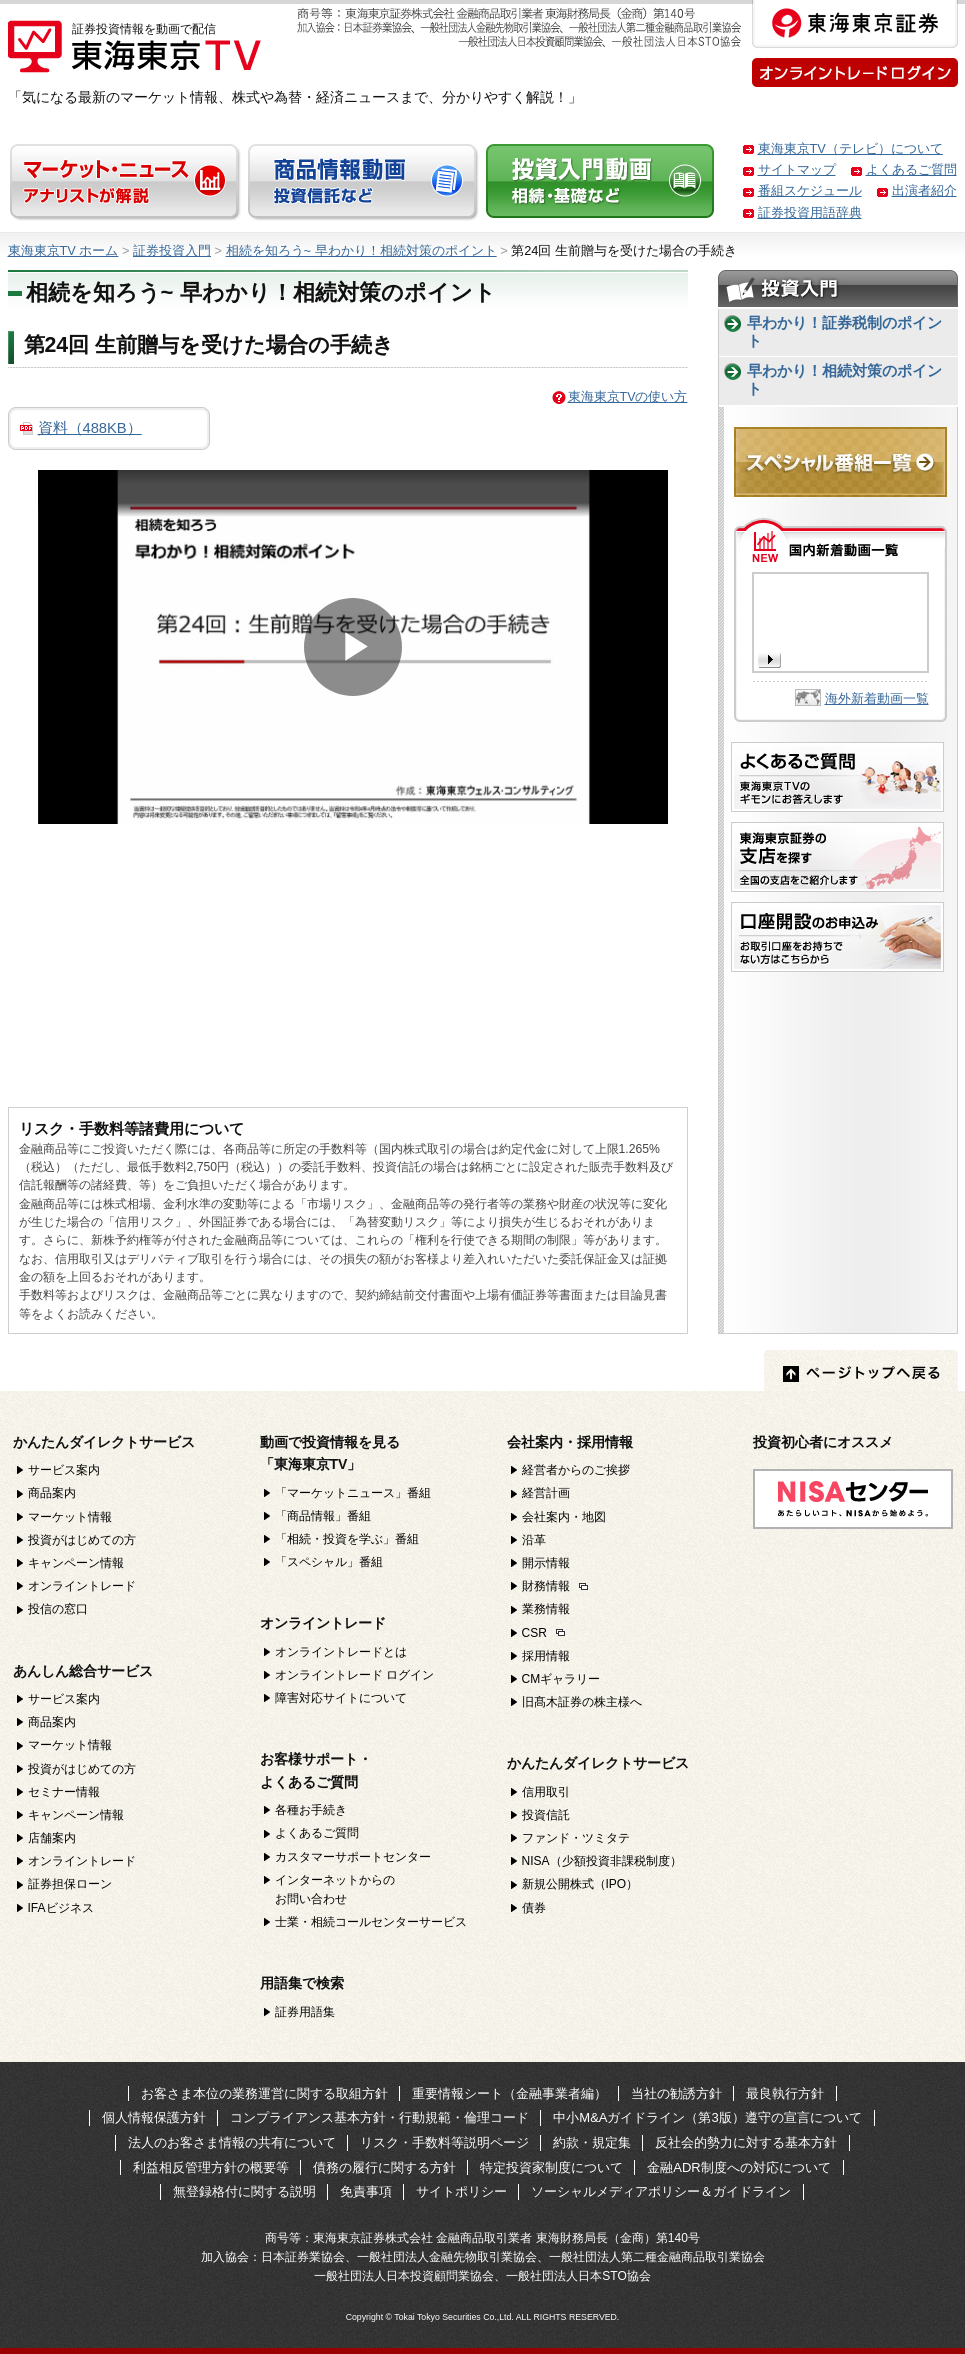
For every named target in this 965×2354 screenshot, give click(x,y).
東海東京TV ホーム (63, 250)
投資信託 (546, 1815)
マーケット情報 (70, 1517)
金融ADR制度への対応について (738, 2167)
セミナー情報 (64, 1792)
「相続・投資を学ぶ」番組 (347, 1539)
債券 (534, 1908)
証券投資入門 (172, 250)
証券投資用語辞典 (810, 212)
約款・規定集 (592, 2142)
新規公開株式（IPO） (580, 1884)
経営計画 (546, 1493)
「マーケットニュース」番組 (353, 1493)
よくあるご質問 (911, 169)
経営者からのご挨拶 (576, 1470)
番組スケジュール (810, 190)
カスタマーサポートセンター (353, 1857)
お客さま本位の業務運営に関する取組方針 (264, 2093)
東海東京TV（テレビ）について (850, 148)
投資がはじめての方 (82, 1540)
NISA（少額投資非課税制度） (602, 1861)
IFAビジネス (61, 1908)
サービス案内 (64, 1470)
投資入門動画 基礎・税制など (602, 182)
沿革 (534, 1540)
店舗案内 (52, 1838)
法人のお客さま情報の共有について (232, 2142)
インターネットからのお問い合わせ (335, 1889)
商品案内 (52, 1493)
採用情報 (546, 1656)
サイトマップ (797, 169)
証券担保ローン (70, 1884)
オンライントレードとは (341, 1652)
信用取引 (546, 1792)
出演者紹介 (924, 190)
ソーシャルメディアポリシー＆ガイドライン (661, 2191)
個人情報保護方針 (154, 2117)
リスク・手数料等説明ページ (444, 2142)
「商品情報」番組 (323, 1516)
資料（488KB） (90, 428)
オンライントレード (82, 1586)
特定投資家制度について (551, 2167)
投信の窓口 (58, 1609)
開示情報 (546, 1563)
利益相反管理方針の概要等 (211, 2167)
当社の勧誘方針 (676, 2093)
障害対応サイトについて (341, 1698)
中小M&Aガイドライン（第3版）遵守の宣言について (707, 2117)
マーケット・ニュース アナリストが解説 (126, 182)
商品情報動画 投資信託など (364, 182)
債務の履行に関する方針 (384, 2167)
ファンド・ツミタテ (576, 1838)
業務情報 (546, 1609)
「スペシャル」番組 (329, 1562)
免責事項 (366, 2191)
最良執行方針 (785, 2093)
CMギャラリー (561, 1679)
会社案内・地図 (564, 1517)
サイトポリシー (461, 2191)
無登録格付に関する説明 (244, 2191)
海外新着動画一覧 (877, 698)
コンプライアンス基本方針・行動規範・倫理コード (379, 2117)
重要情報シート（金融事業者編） (509, 2093)
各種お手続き (311, 1810)
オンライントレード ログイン (354, 1675)
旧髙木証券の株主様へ (582, 1702)
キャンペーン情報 (76, 1563)
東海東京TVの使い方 (628, 397)
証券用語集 (305, 2012)
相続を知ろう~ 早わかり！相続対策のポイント (361, 250)
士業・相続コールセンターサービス (371, 1922)
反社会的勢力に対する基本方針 (746, 2142)
